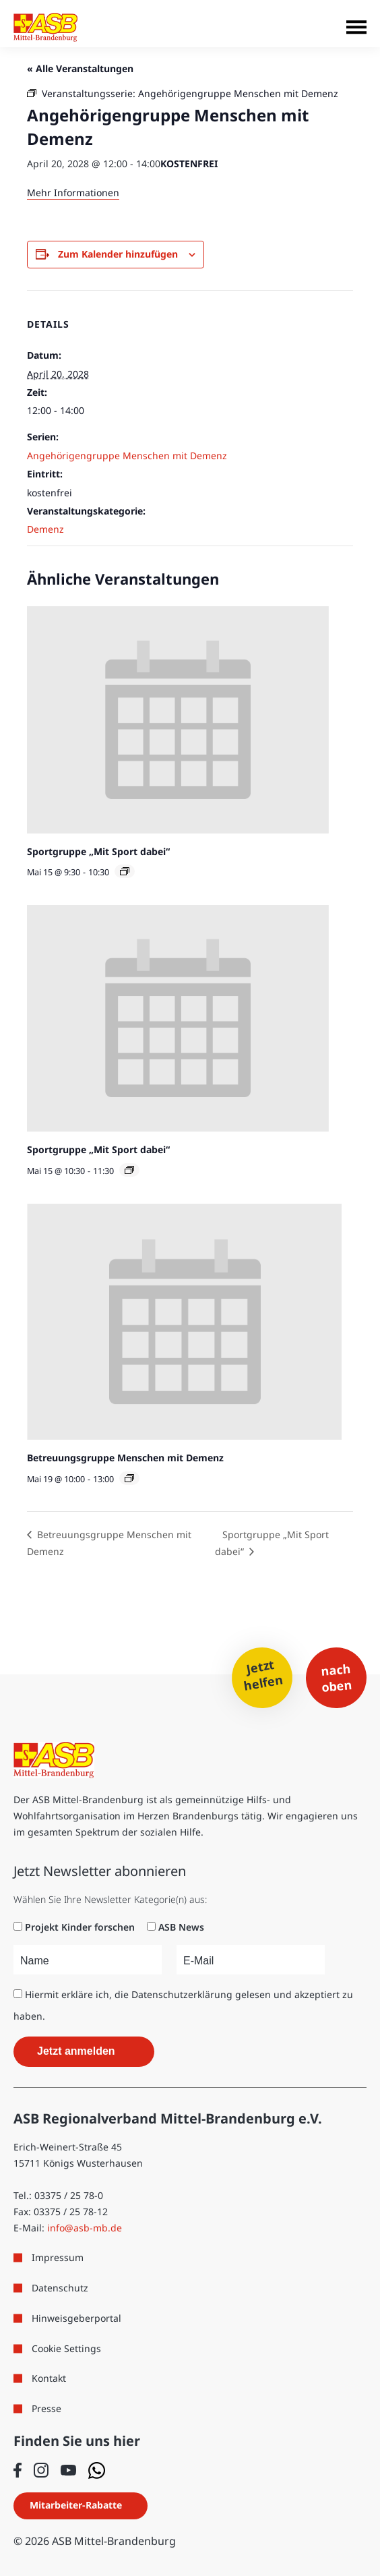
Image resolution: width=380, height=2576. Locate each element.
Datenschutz (60, 2287)
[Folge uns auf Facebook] (17, 2470)
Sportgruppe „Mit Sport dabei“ (98, 851)
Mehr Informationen (73, 192)
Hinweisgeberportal (76, 2318)
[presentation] (178, 719)
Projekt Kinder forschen (80, 1927)
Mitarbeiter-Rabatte (76, 2504)
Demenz (45, 529)
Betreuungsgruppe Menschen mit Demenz (125, 1457)
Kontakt (49, 2378)
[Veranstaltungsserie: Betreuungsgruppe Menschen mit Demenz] (129, 1478)
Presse (46, 2408)
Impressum (58, 2257)
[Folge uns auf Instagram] (41, 2470)
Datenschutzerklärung (181, 1994)
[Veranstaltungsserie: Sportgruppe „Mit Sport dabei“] (124, 871)
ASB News (181, 1927)
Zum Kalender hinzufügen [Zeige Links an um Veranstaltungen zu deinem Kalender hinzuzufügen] (118, 253)
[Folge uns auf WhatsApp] (96, 2470)
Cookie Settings (66, 2348)
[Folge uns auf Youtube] (68, 2470)
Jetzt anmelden (76, 2051)
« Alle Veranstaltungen (80, 68)
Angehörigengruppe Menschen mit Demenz (127, 455)
